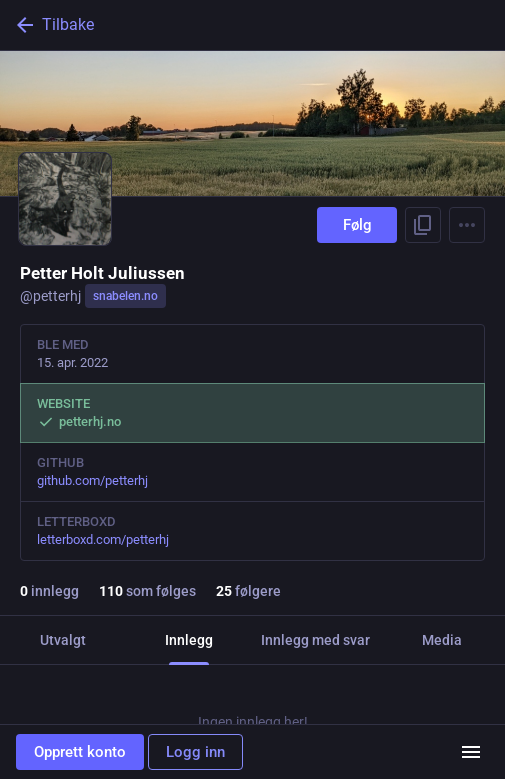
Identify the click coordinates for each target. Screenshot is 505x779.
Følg (357, 225)
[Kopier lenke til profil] (423, 225)
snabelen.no (125, 296)
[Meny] (471, 752)
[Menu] (467, 225)
